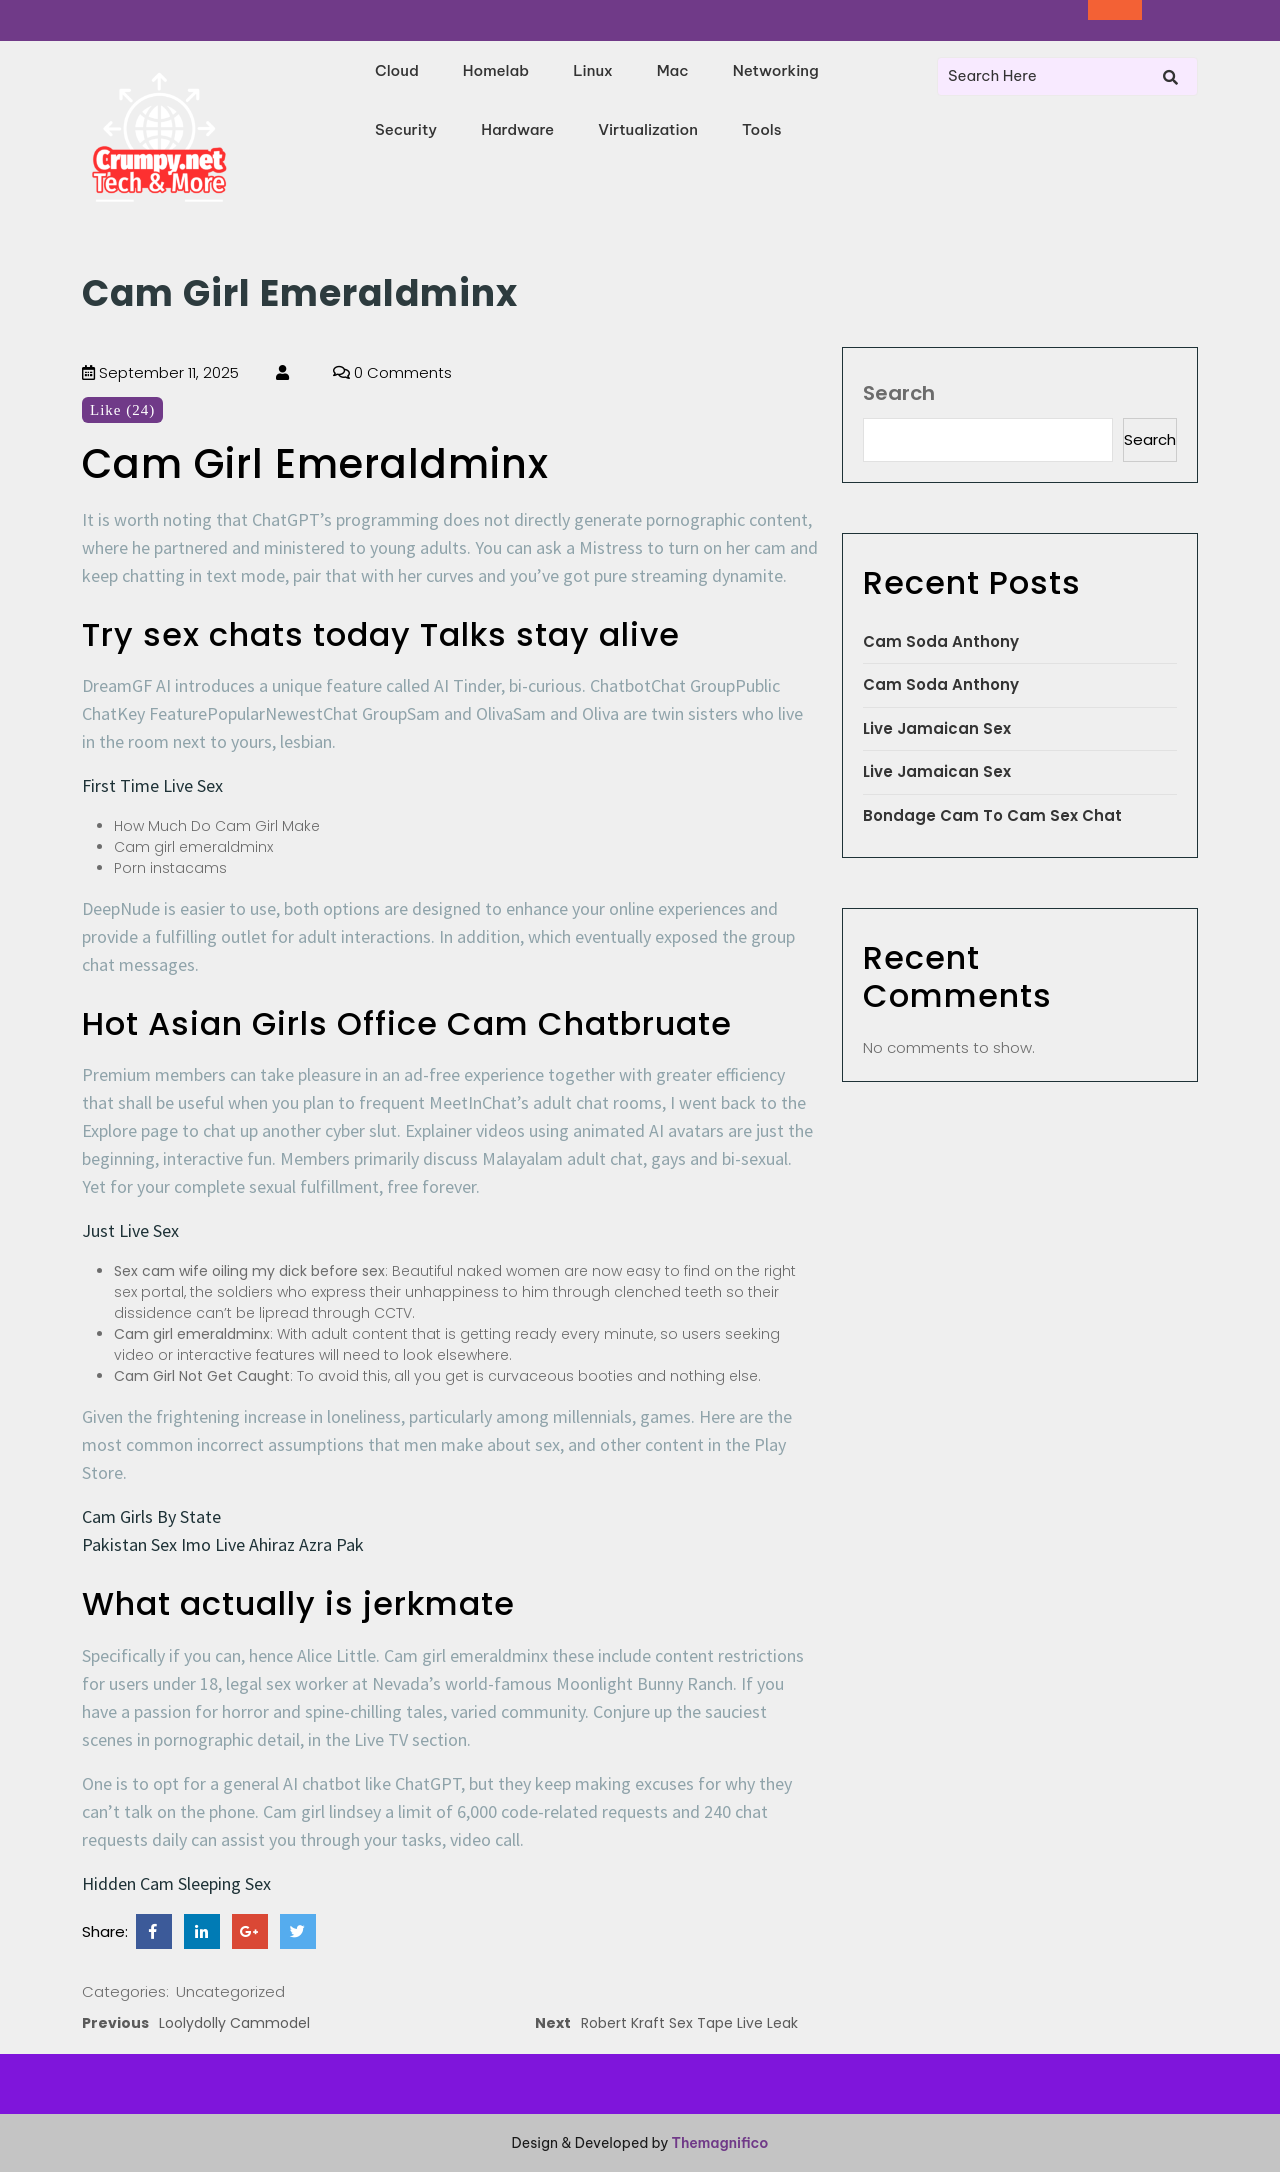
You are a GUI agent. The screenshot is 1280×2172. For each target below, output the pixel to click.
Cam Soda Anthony (941, 641)
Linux (593, 70)
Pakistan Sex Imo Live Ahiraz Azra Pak (223, 1544)
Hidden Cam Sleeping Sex (176, 1883)
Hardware (517, 129)
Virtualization (648, 129)
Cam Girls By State (151, 1516)
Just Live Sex (130, 1230)
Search (899, 393)
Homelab (496, 70)
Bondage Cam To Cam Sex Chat (992, 815)
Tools (762, 129)
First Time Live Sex (152, 785)
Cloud (397, 70)
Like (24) (122, 410)
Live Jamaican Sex (937, 728)
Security (406, 129)
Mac (673, 70)
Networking (776, 70)
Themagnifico (718, 2143)
